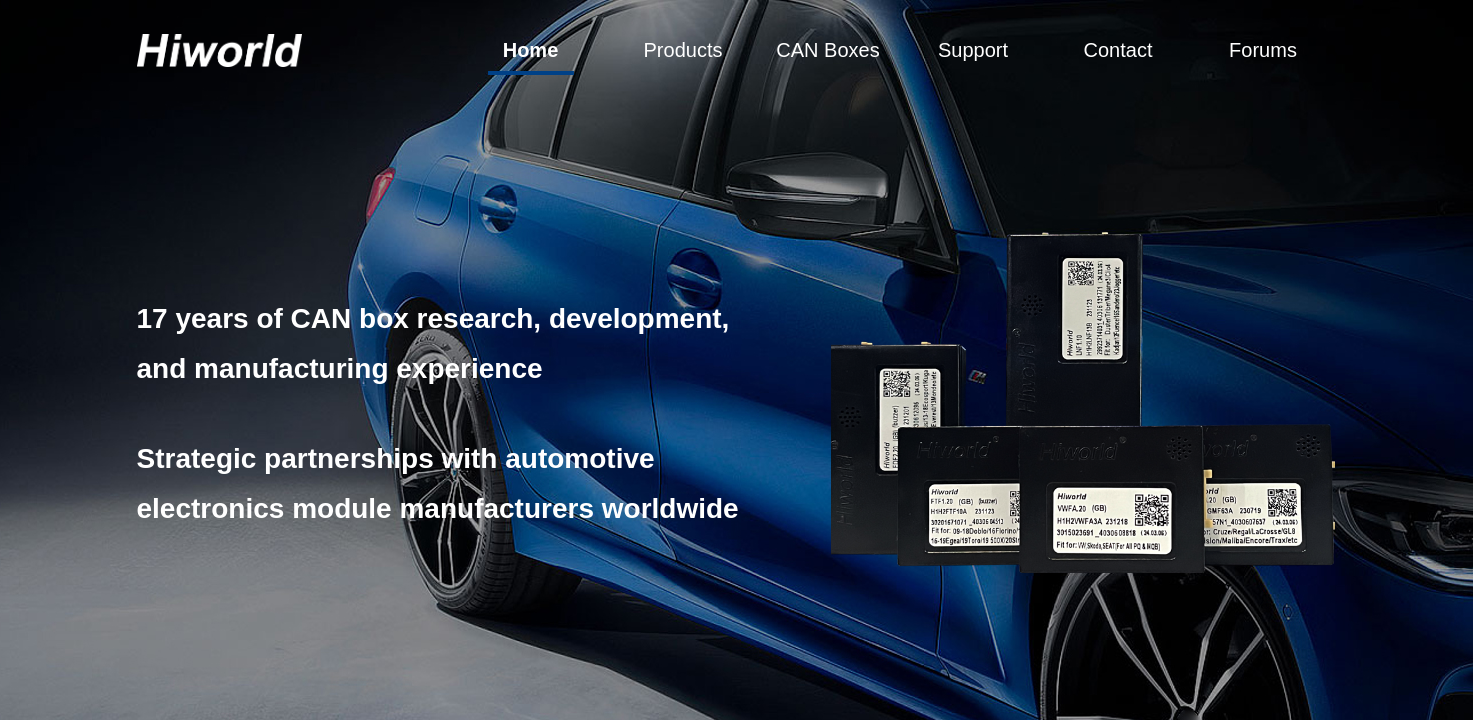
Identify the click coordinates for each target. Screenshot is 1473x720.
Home (531, 50)
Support (973, 50)
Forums (1263, 50)
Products (683, 50)
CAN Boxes (827, 50)
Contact (1118, 50)
